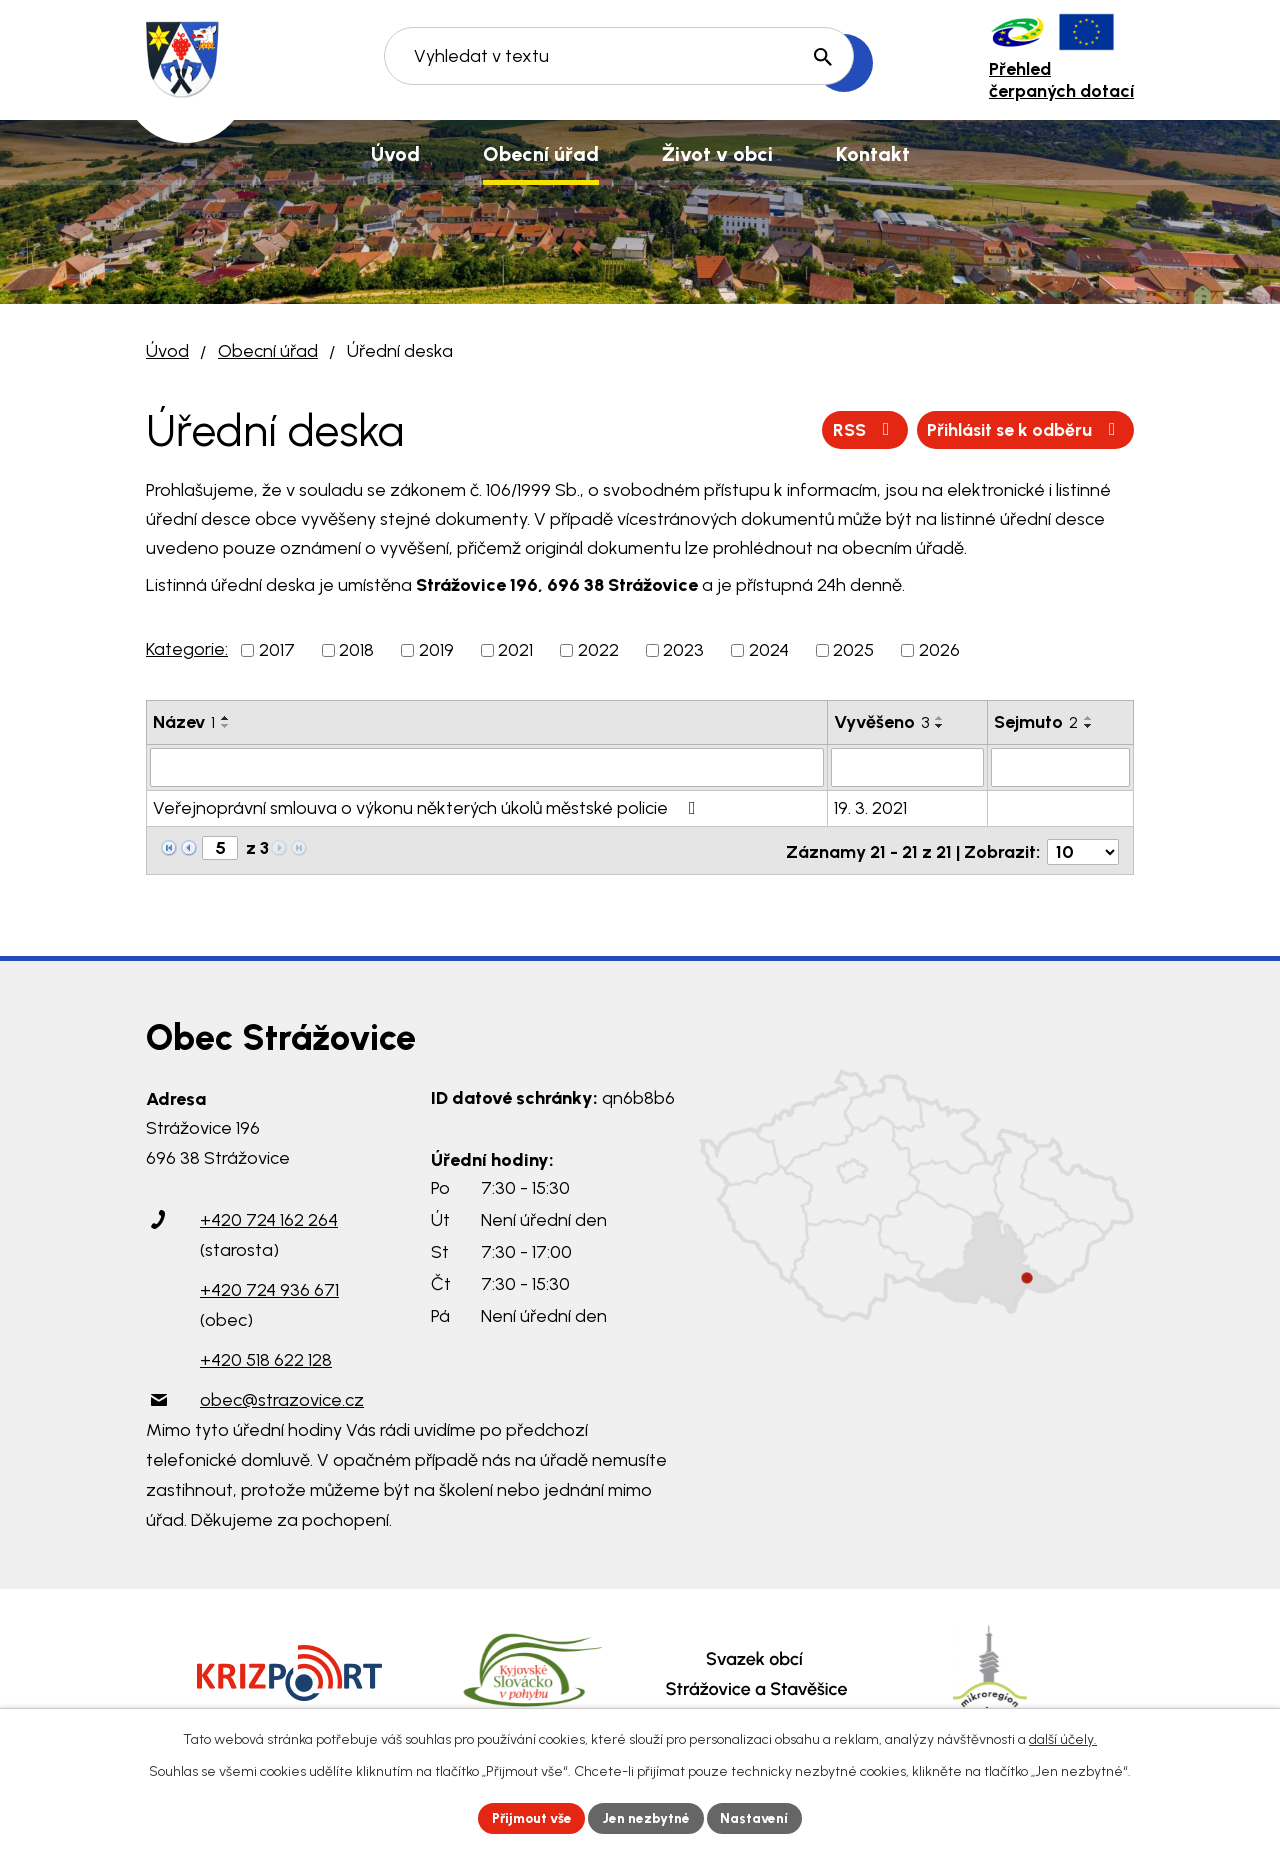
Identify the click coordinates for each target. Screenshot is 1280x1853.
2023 (683, 650)
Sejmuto (1036, 722)
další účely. (1063, 1738)
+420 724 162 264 (269, 1216)
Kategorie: (187, 649)
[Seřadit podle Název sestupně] (226, 726)
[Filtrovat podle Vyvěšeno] (907, 767)
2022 (598, 650)
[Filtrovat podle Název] (487, 767)
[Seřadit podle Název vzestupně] (226, 718)
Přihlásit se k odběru (1022, 429)
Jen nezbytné (648, 1817)
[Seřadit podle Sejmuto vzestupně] (1089, 718)
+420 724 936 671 (269, 1286)
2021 (515, 650)
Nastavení (759, 1817)
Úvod (167, 351)
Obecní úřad (268, 351)
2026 (939, 650)
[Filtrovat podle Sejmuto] (1060, 767)
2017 (277, 650)
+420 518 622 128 (266, 1356)
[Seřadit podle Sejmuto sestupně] (1089, 726)
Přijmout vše (529, 1817)
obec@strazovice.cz (282, 1396)
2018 (356, 650)
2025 (853, 650)
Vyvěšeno (881, 722)
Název (184, 722)
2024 (769, 650)
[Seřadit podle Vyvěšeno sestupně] (940, 726)
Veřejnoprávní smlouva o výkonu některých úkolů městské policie (428, 807)
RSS (858, 429)
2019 (436, 650)
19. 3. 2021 (870, 807)
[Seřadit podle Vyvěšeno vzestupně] (940, 718)
